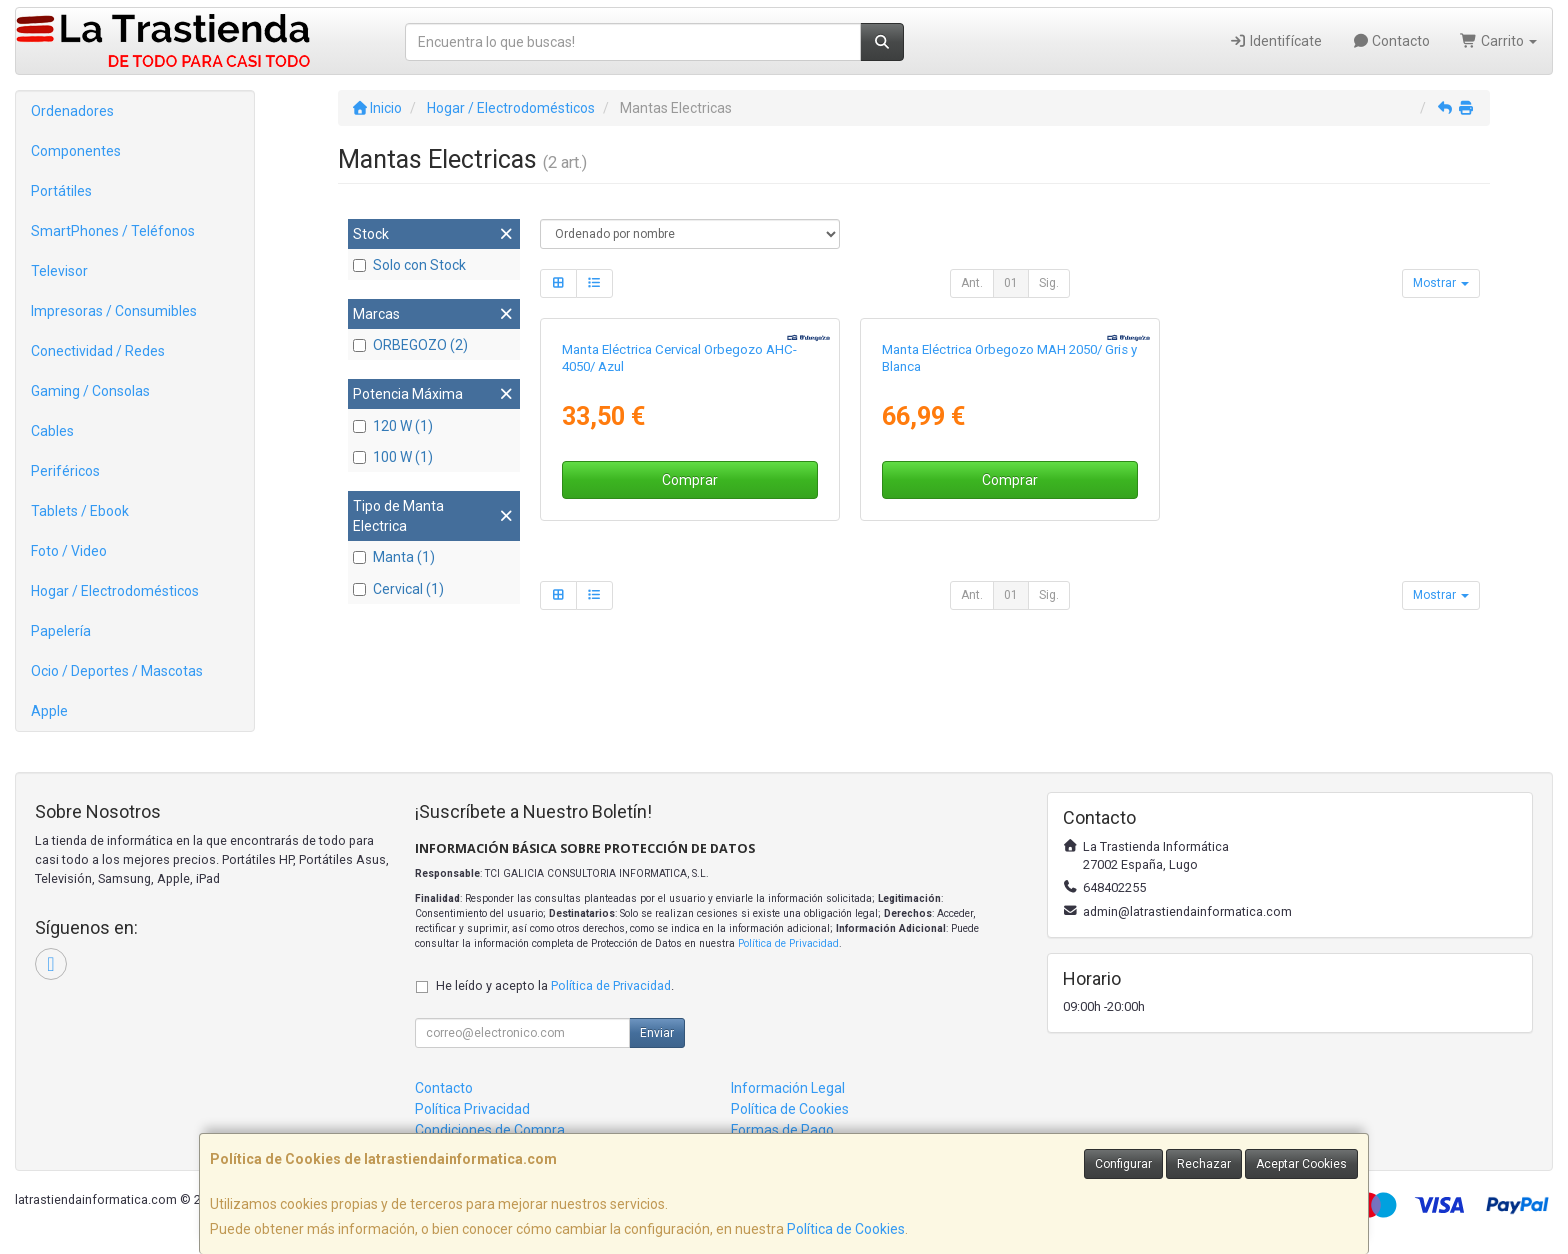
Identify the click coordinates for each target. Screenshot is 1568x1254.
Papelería (61, 631)
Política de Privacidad (788, 943)
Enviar (657, 1033)
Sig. (1049, 283)
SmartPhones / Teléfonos (113, 231)
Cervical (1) (398, 589)
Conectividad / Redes (98, 351)
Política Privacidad (472, 1109)
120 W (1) (393, 426)
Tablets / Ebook (80, 511)
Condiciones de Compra (490, 1130)
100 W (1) (393, 457)
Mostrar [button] (1441, 283)
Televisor (59, 271)
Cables (52, 431)
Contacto (1391, 41)
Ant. (972, 283)
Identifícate (1275, 41)
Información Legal (788, 1088)
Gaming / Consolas (90, 391)
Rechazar (1204, 1164)
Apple (49, 711)
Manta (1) (394, 557)
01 (1011, 283)
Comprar (690, 480)
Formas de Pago (782, 1130)
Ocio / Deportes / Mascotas (117, 671)
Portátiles (61, 191)
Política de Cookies (846, 1229)
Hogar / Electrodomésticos (115, 591)
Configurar (1123, 1164)
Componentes (76, 151)
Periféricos (65, 471)
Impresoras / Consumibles (114, 311)
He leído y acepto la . (555, 985)
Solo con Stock (409, 265)
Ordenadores (72, 111)
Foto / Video (69, 551)
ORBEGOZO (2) (410, 345)
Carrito (1498, 41)
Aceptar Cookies (1301, 1164)
